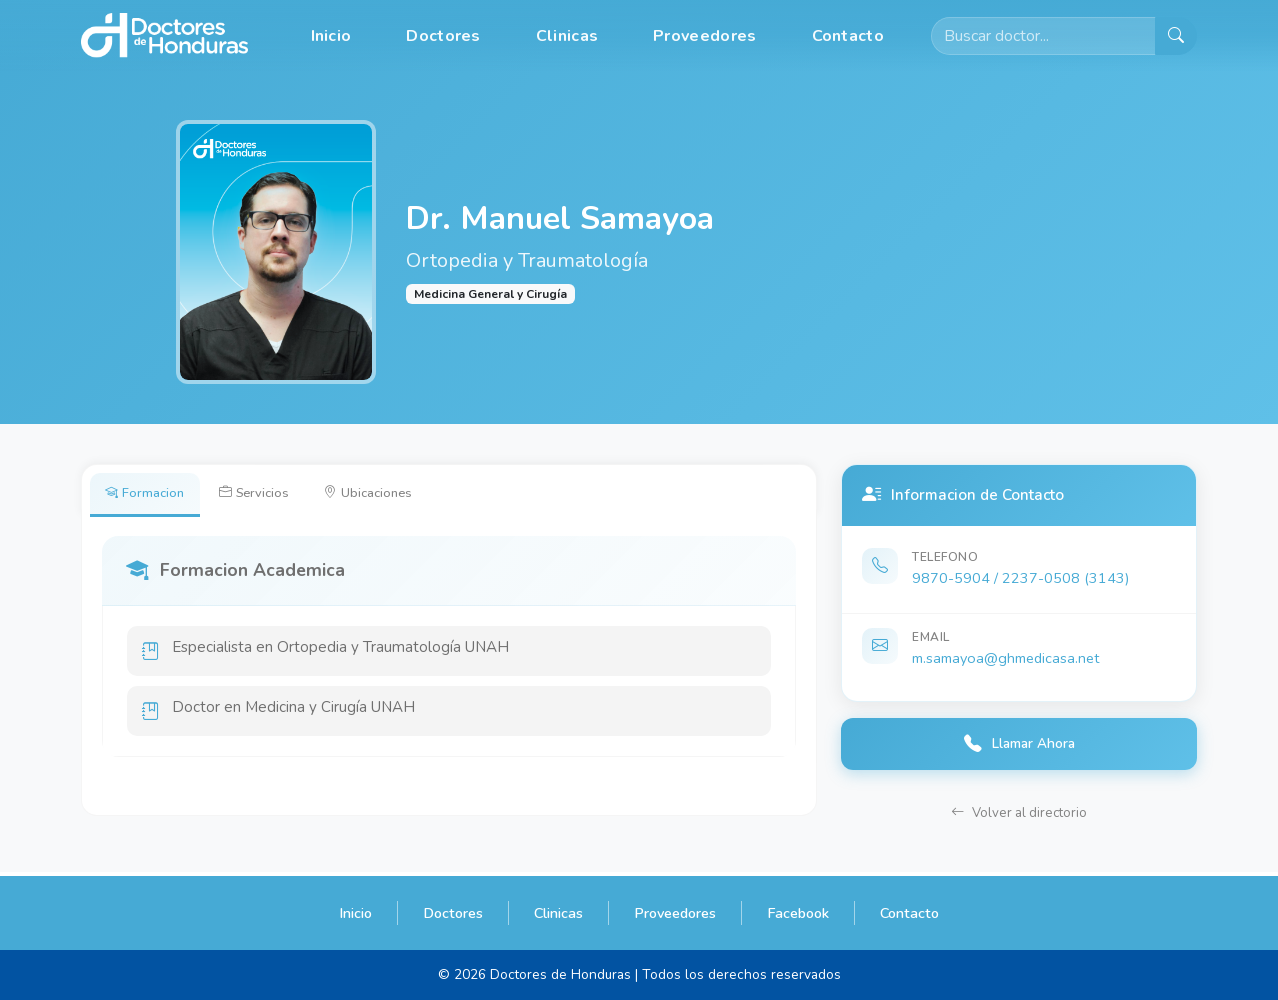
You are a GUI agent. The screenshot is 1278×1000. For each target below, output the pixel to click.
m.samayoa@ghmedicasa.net (1005, 658)
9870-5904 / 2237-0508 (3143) (1020, 578)
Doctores (443, 36)
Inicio (331, 36)
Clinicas (567, 36)
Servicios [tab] (268, 495)
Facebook (798, 913)
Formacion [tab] (149, 495)
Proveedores (704, 36)
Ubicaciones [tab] (393, 495)
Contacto (848, 36)
